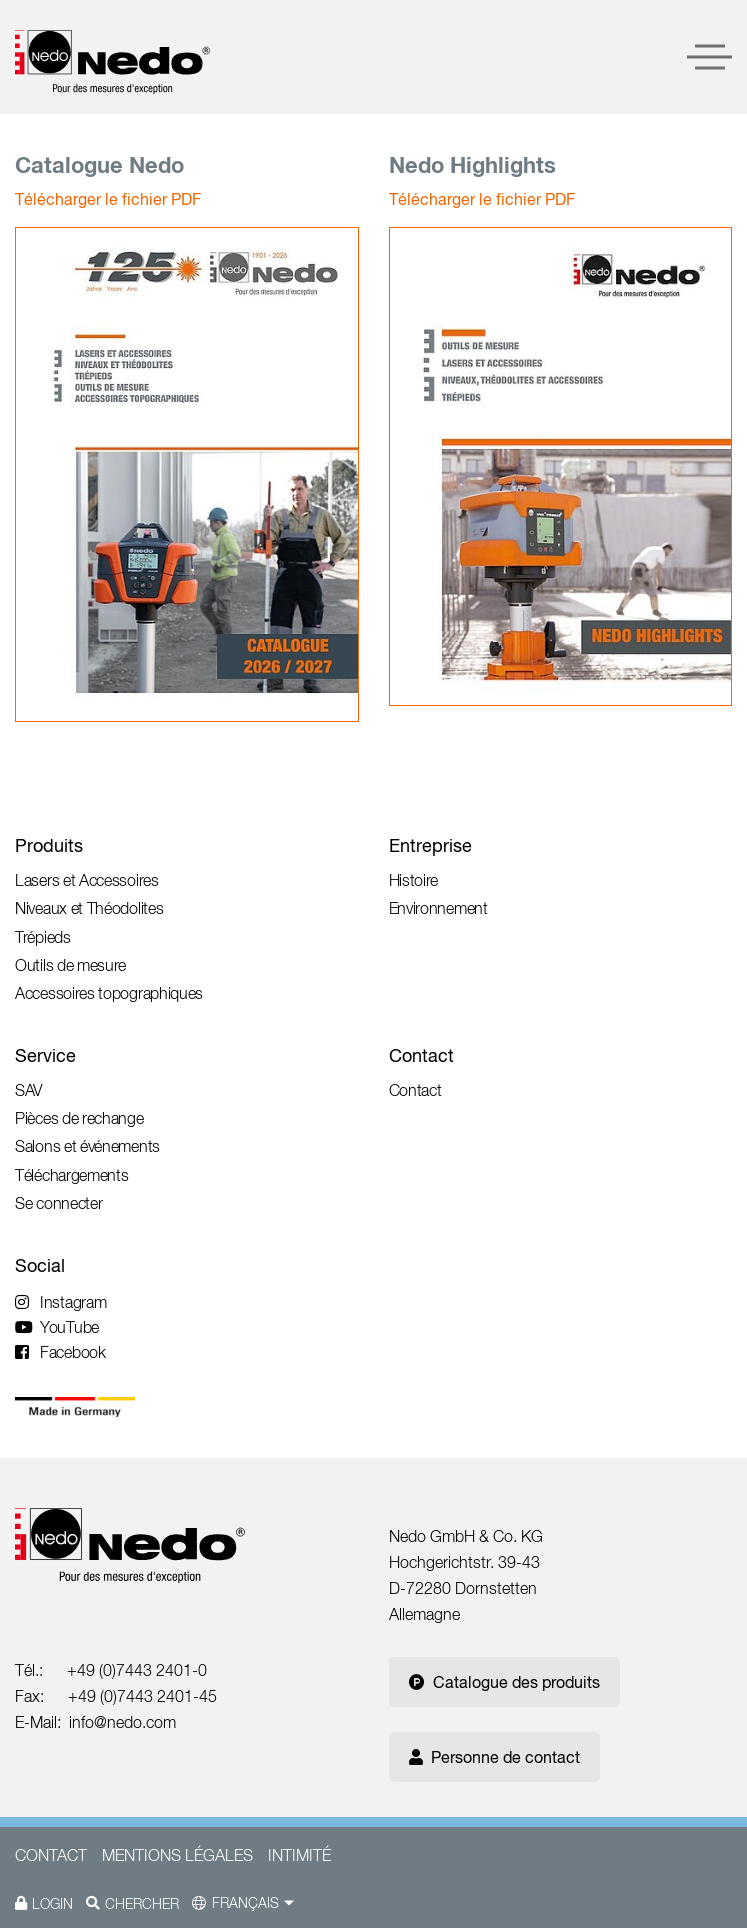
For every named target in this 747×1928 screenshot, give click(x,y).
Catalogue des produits (504, 1682)
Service (45, 1055)
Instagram (60, 1302)
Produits (49, 845)
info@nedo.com (122, 1722)
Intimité (299, 1855)
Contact (421, 1055)
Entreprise (430, 845)
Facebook (60, 1352)
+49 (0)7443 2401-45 (142, 1696)
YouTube (57, 1327)
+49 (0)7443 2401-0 (137, 1670)
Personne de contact (494, 1757)
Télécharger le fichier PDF (108, 199)
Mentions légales (177, 1855)
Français (245, 1902)
